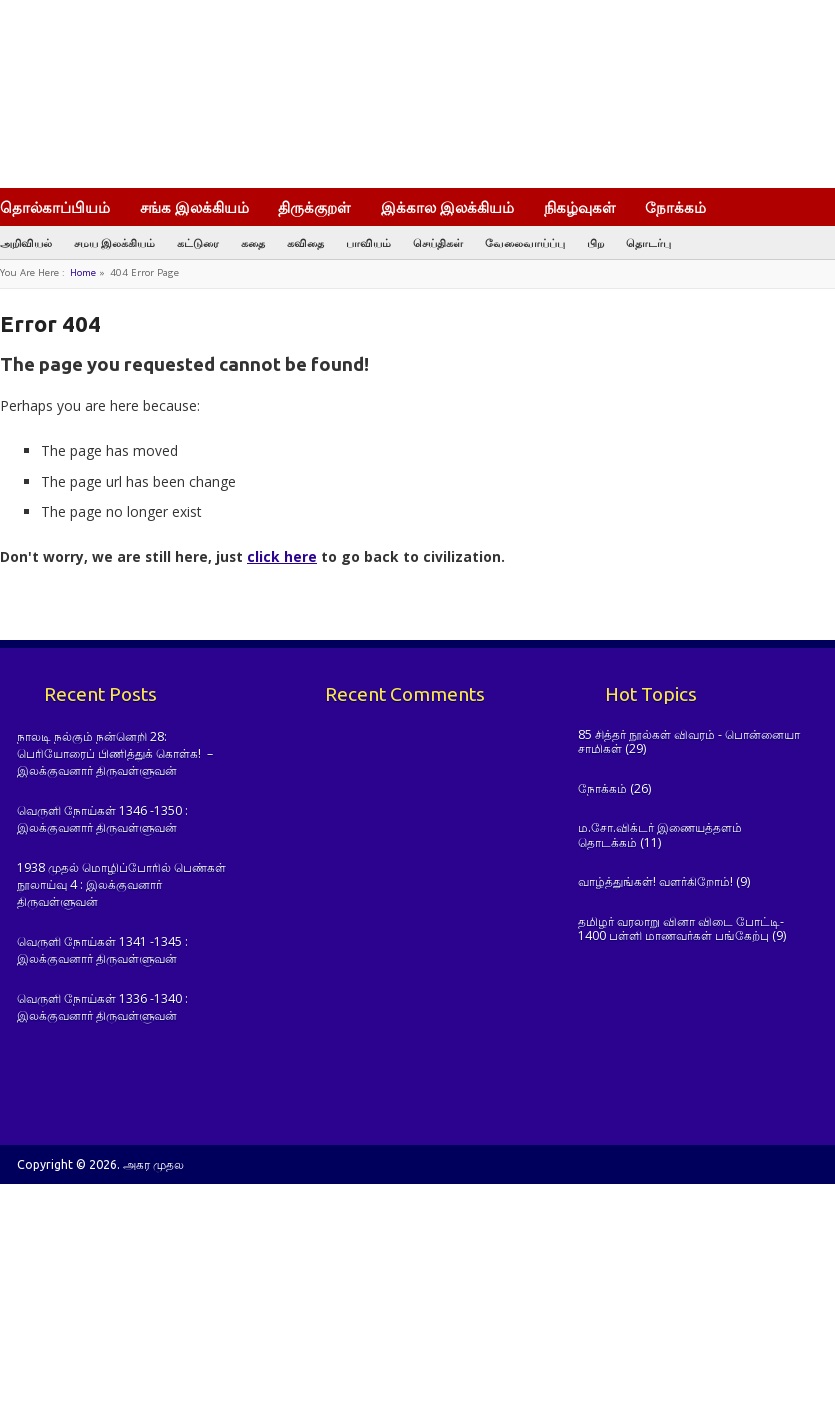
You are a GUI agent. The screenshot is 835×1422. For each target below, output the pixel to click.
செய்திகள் (438, 242)
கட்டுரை (198, 242)
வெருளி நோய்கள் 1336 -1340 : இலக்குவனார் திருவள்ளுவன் (102, 1007)
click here (282, 556)
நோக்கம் (685, 209)
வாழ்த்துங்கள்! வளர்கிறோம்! (655, 881)
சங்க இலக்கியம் (194, 207)
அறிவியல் (26, 242)
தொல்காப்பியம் (55, 207)
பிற (595, 242)
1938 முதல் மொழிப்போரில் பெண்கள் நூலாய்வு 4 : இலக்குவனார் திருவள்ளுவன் (121, 885)
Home (83, 272)
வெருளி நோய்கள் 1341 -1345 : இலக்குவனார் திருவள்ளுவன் (102, 950)
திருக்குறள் (314, 207)
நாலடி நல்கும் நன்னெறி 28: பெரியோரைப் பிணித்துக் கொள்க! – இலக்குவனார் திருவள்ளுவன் (115, 754)
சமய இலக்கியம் (114, 242)
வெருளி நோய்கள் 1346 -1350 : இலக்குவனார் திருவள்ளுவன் (102, 819)
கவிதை (305, 242)
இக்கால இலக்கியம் (447, 207)
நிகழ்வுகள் (580, 207)
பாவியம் (368, 242)
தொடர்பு (648, 242)
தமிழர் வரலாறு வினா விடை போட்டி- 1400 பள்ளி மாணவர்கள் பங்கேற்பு (681, 928)
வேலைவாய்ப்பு (525, 242)
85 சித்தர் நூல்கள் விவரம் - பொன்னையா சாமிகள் (689, 741)
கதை (253, 242)
